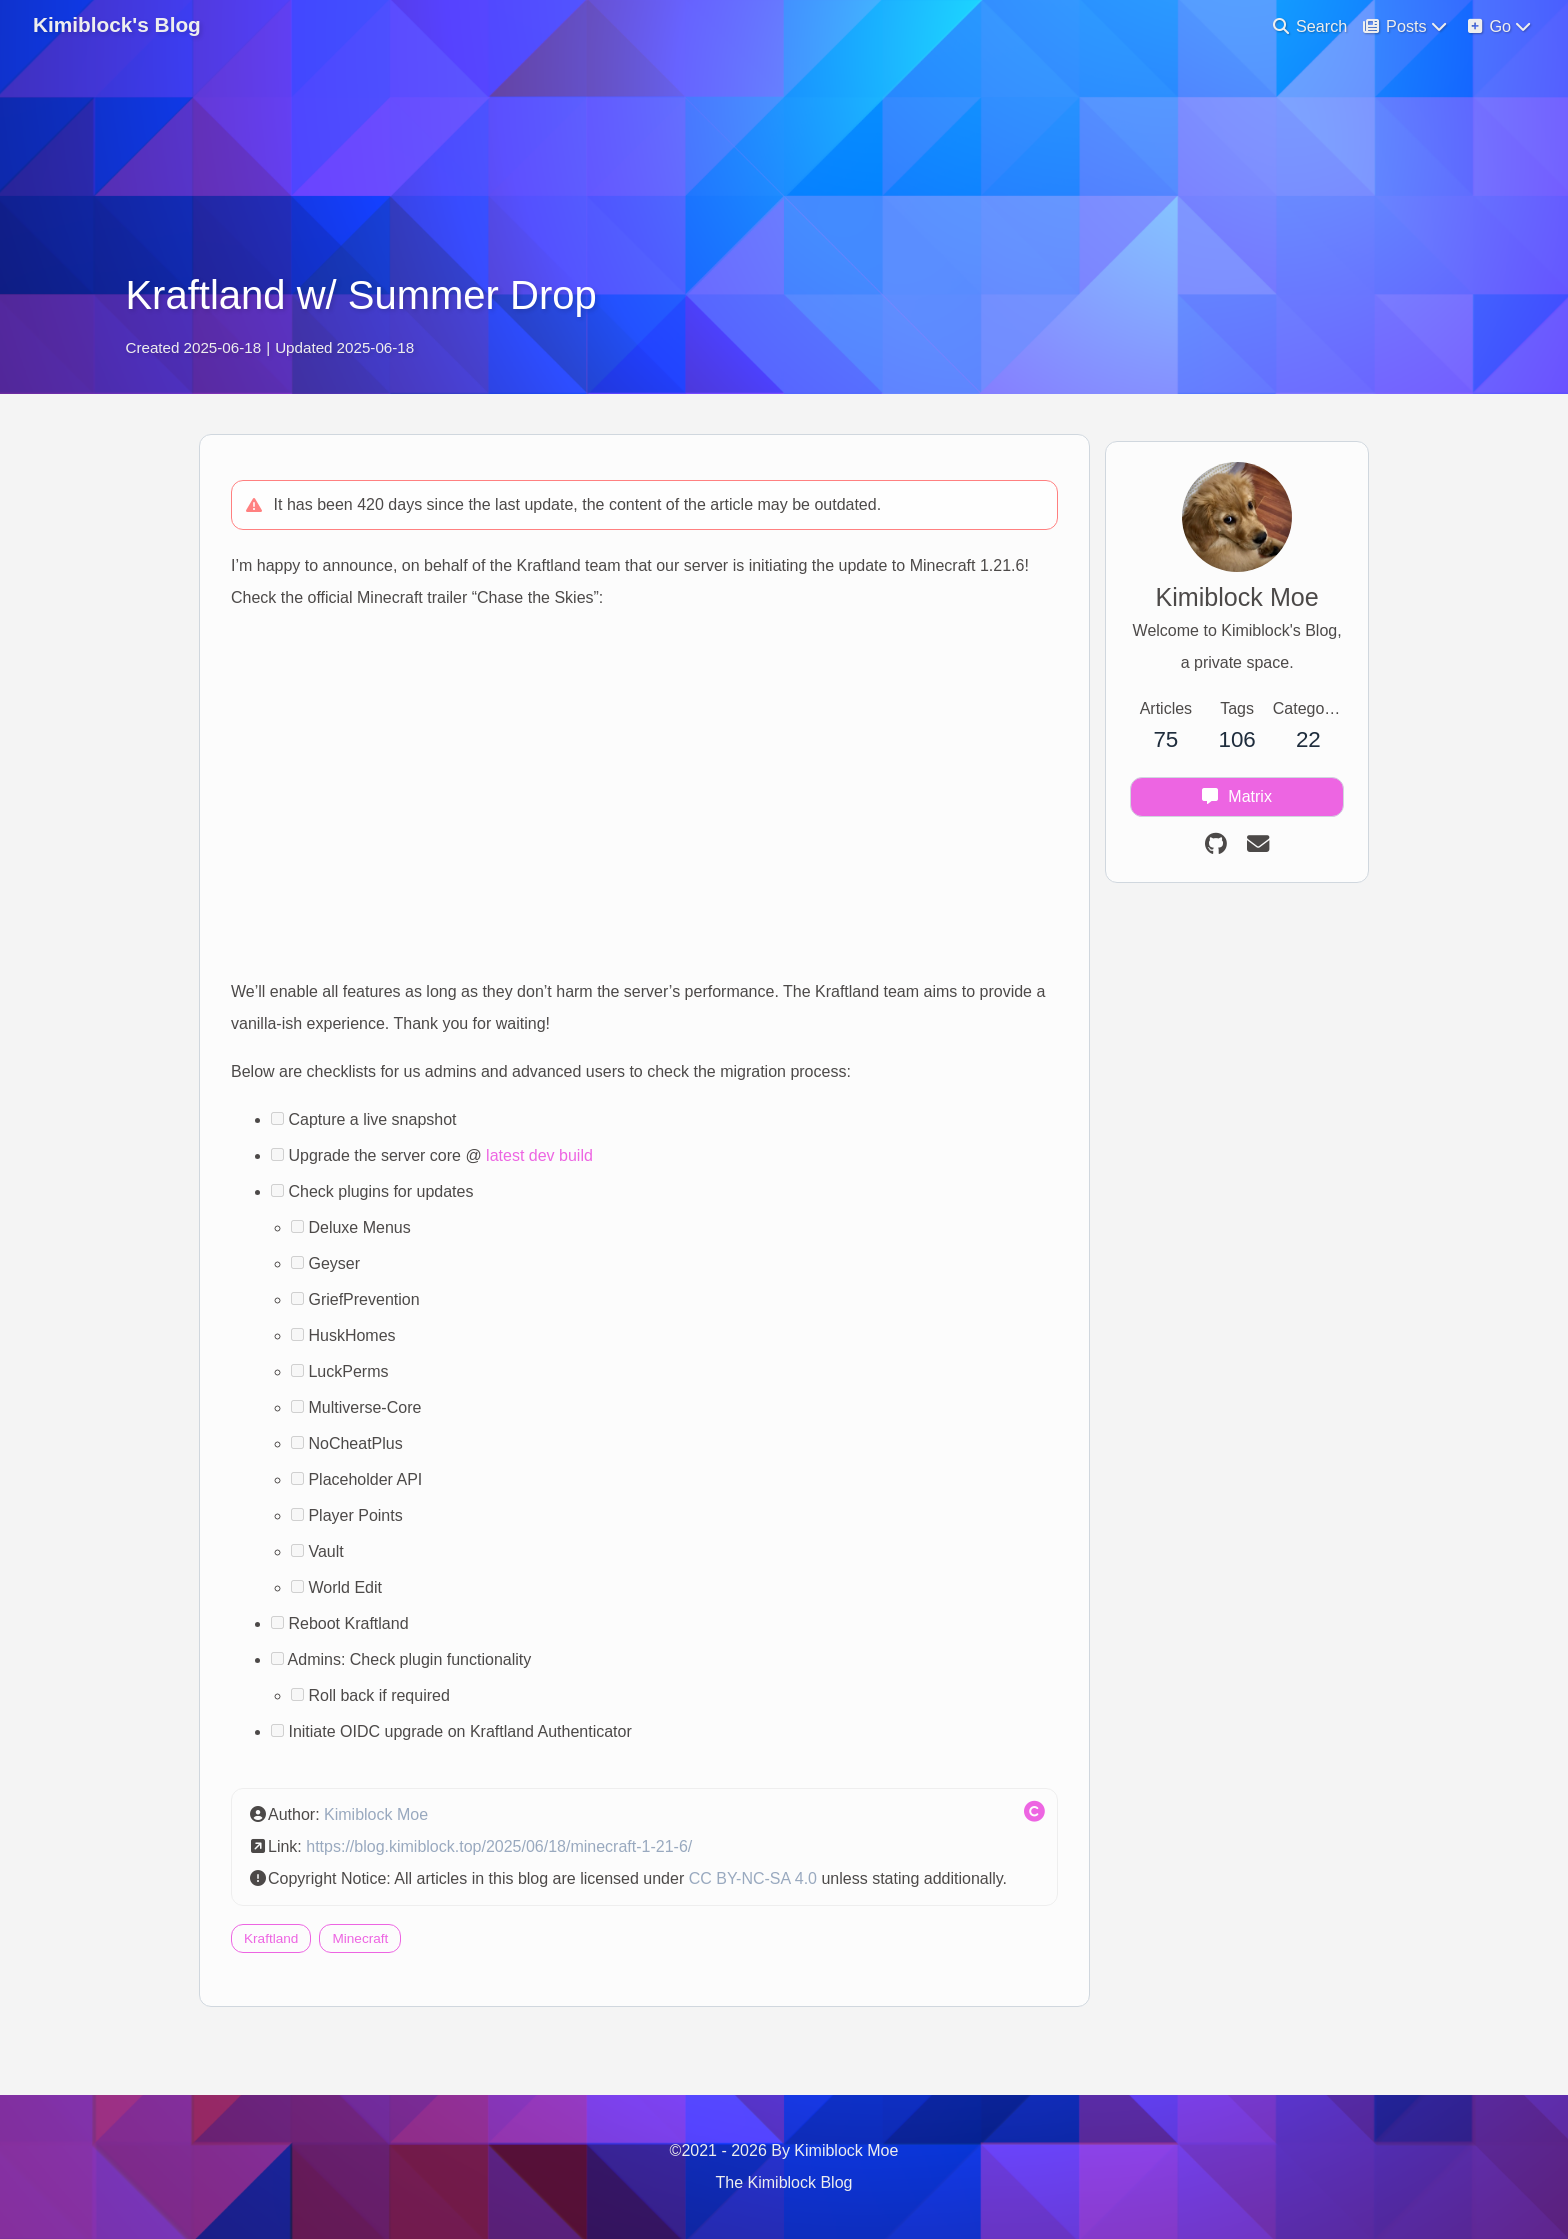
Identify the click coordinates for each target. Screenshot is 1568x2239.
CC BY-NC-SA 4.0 (762, 1889)
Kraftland (280, 1981)
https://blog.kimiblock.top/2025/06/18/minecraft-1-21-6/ (508, 1857)
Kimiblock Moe (385, 1825)
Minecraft (369, 1981)
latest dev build (548, 1166)
